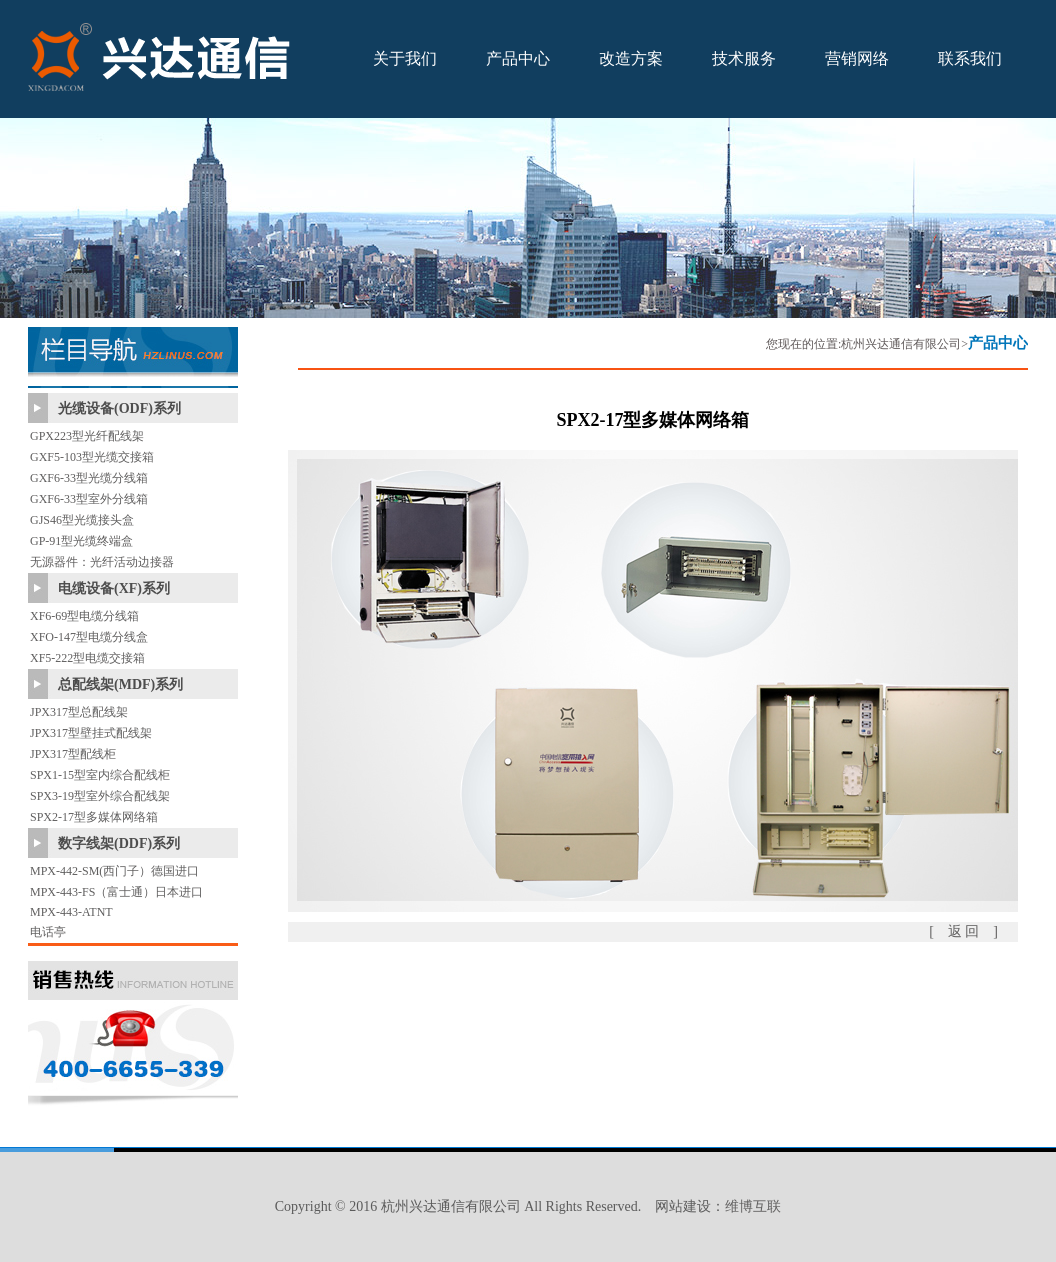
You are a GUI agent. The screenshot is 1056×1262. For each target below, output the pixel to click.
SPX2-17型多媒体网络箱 (94, 817)
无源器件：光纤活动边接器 (102, 562)
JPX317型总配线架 (79, 712)
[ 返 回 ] (963, 931)
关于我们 (405, 58)
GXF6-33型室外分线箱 (89, 499)
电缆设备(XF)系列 (114, 588)
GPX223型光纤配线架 (87, 436)
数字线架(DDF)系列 (119, 843)
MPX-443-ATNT (71, 912)
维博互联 (753, 1206)
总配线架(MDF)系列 (120, 684)
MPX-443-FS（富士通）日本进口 (116, 892)
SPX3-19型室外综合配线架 (100, 796)
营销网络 (857, 58)
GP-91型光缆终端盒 (81, 541)
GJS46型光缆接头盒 (82, 520)
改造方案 (631, 58)
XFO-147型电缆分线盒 (89, 637)
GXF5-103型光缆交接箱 (92, 457)
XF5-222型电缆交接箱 (87, 658)
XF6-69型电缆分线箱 (84, 616)
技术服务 (744, 58)
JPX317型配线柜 (73, 754)
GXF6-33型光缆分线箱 (89, 478)
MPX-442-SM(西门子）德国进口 (114, 871)
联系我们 (970, 58)
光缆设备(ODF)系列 (119, 408)
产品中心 (518, 58)
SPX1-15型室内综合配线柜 (100, 775)
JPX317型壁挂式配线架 (91, 733)
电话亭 (48, 932)
